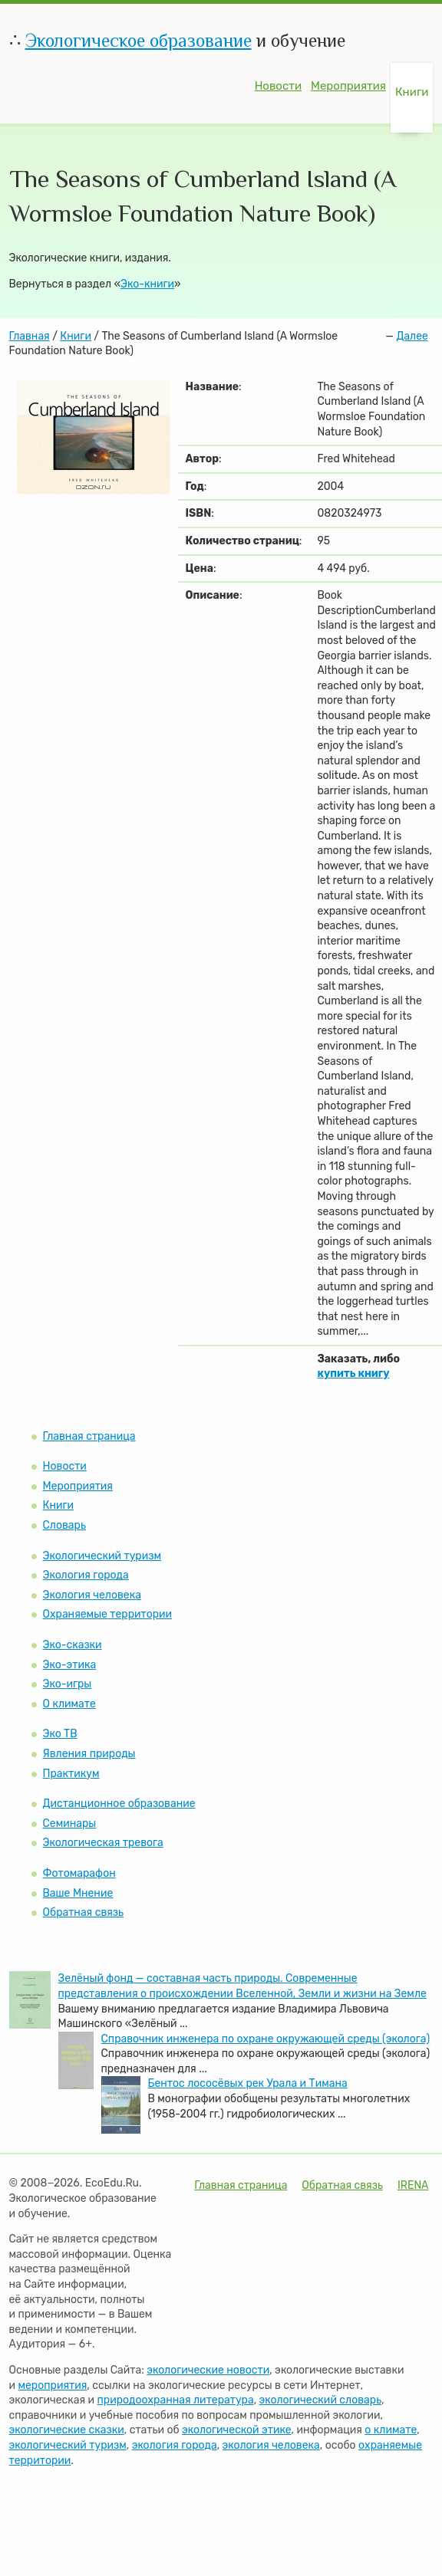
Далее (411, 336)
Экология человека (92, 1595)
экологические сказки (66, 2429)
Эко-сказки (72, 1644)
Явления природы (89, 1753)
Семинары (70, 1823)
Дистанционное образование (119, 1803)
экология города (174, 2445)
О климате (69, 1703)
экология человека (271, 2445)
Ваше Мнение (78, 1893)
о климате (390, 2429)
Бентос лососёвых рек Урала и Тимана (248, 2083)
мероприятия (52, 2385)
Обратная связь (83, 1912)
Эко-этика (70, 1664)
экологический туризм (68, 2445)
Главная (29, 336)
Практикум (71, 1773)
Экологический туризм (102, 1555)
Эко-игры (67, 1684)
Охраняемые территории (108, 1614)
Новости (278, 86)
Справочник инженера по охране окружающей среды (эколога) (265, 2038)
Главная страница (89, 1436)
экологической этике (236, 2429)
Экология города (86, 1575)
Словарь (64, 1525)
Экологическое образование (138, 40)
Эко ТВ (60, 1733)
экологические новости (208, 2370)
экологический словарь (320, 2400)
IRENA (413, 2185)
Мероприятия (348, 86)
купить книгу (353, 1373)
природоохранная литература (175, 2400)
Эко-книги (147, 284)
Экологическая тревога (103, 1842)
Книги (411, 92)
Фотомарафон (79, 1873)
